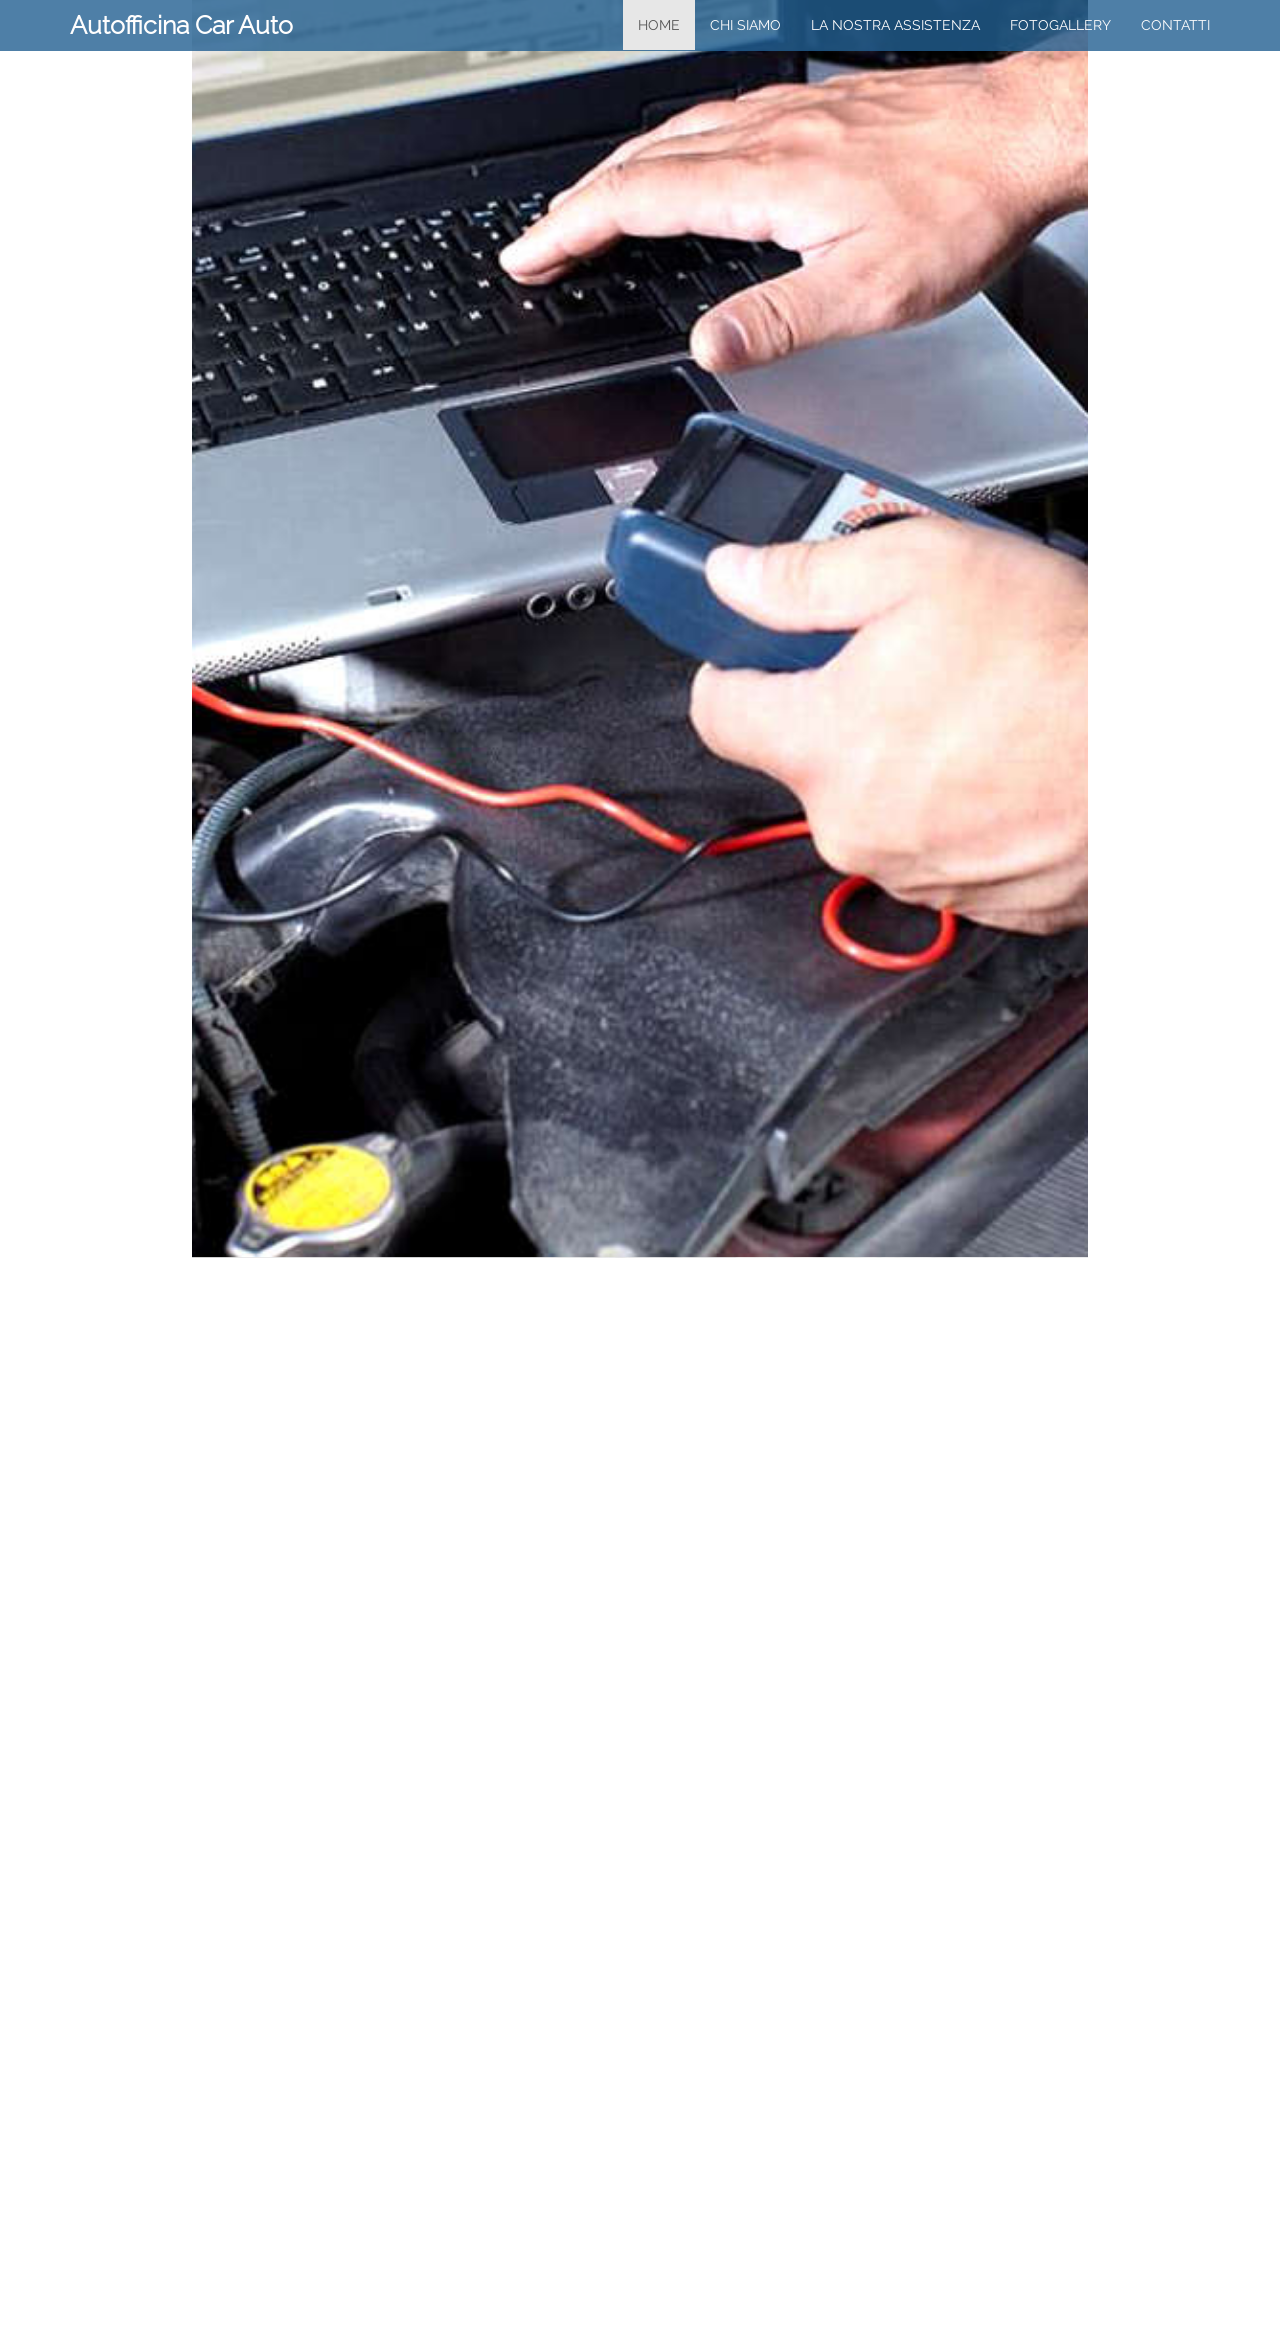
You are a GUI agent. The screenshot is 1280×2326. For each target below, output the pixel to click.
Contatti (1175, 25)
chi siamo (745, 25)
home (659, 25)
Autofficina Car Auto (181, 25)
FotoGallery (1060, 25)
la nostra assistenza (895, 25)
